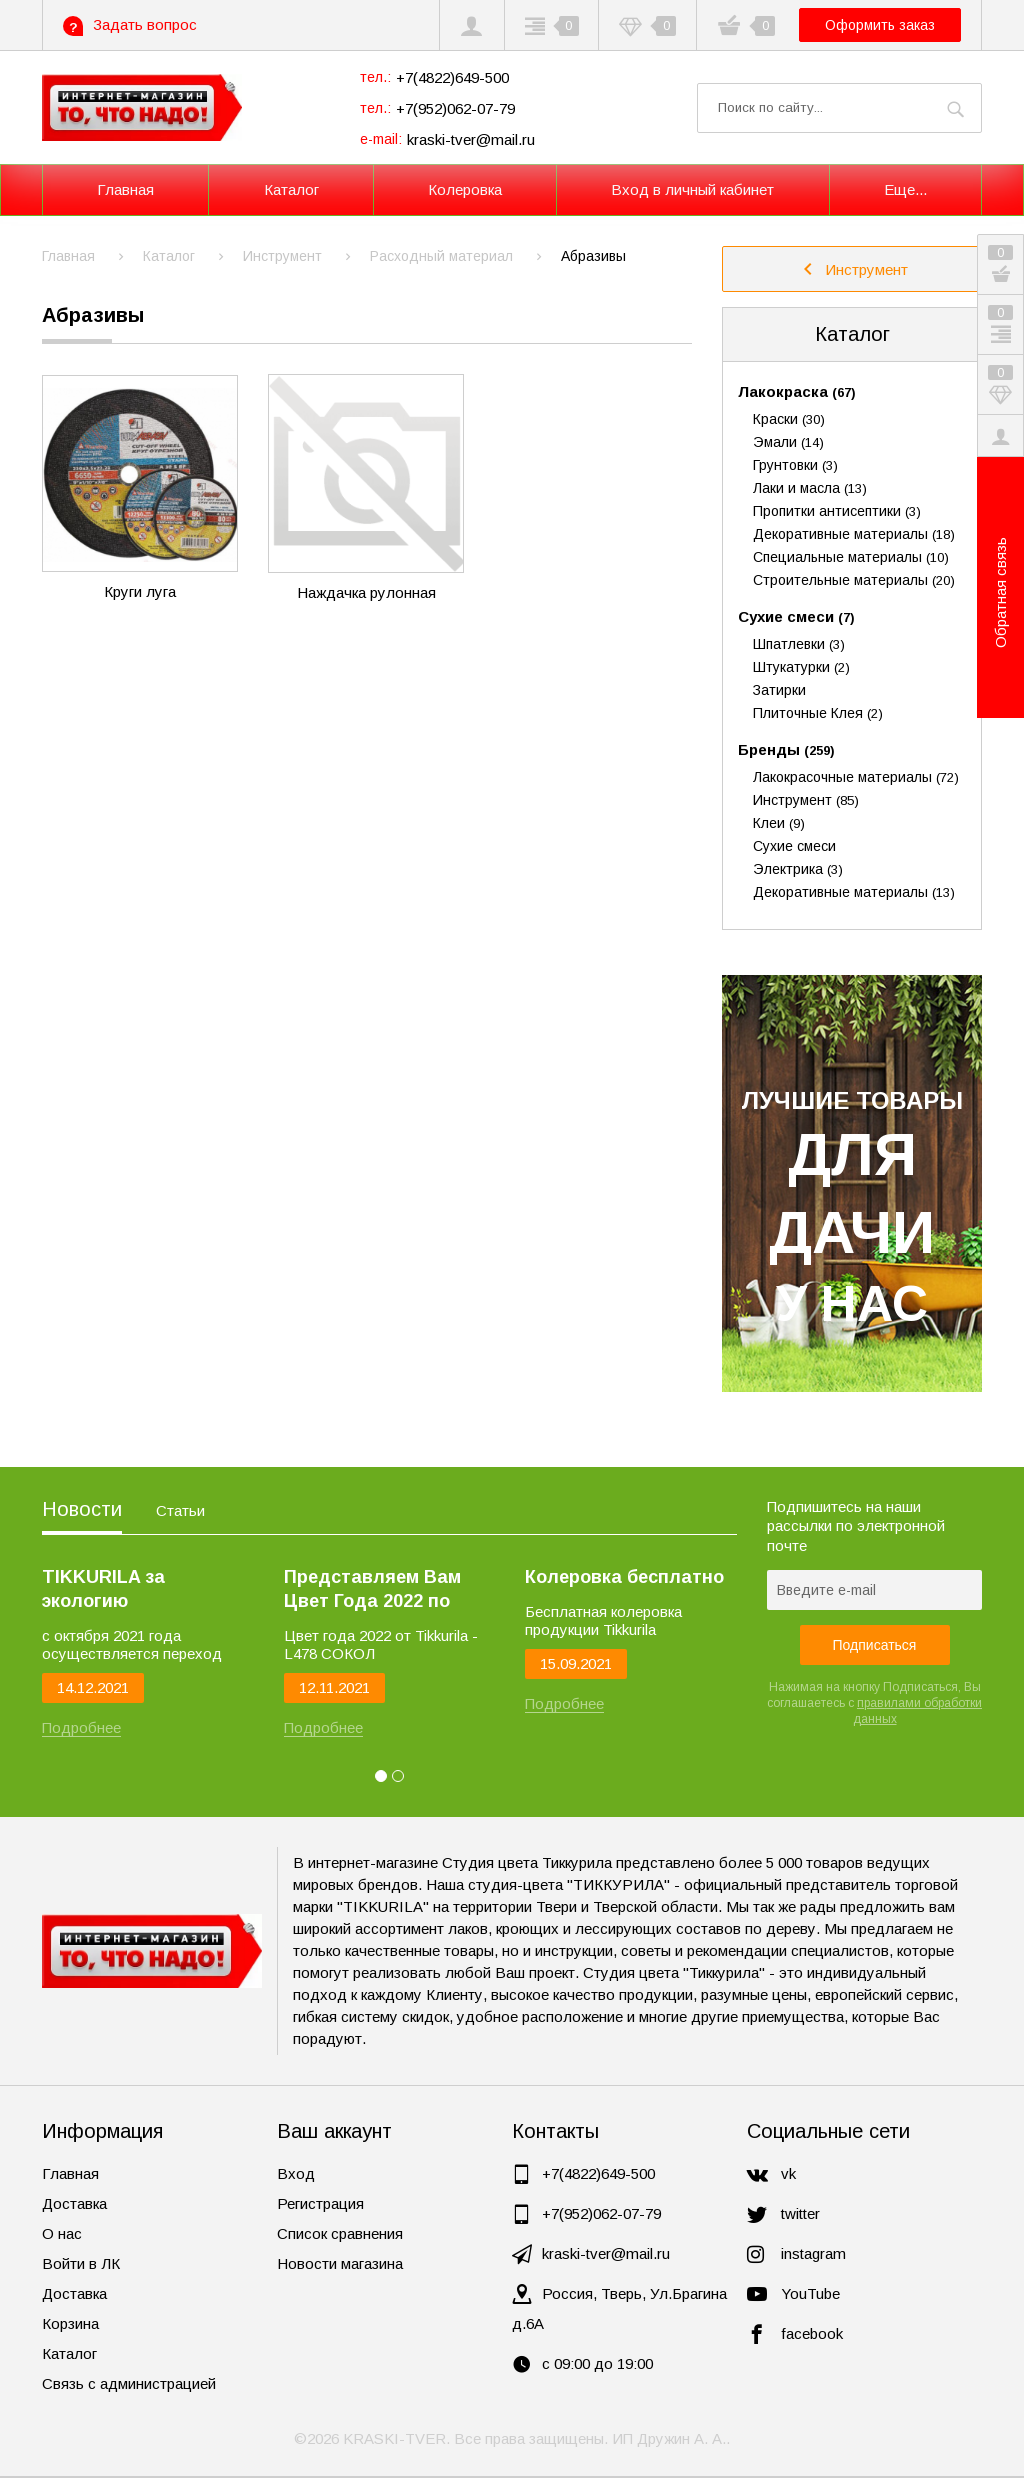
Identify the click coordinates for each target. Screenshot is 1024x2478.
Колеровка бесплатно (624, 1577)
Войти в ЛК (81, 2263)
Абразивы (93, 315)
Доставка (74, 2203)
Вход (296, 2173)
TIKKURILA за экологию (103, 1589)
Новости (82, 1509)
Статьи (180, 1510)
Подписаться (875, 1645)
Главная (70, 2173)
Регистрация (320, 2203)
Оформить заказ (880, 25)
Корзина (70, 2323)
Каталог (852, 334)
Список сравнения (340, 2233)
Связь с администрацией (129, 2383)
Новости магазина (340, 2263)
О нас (62, 2233)
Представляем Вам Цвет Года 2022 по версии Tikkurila (372, 1590)
